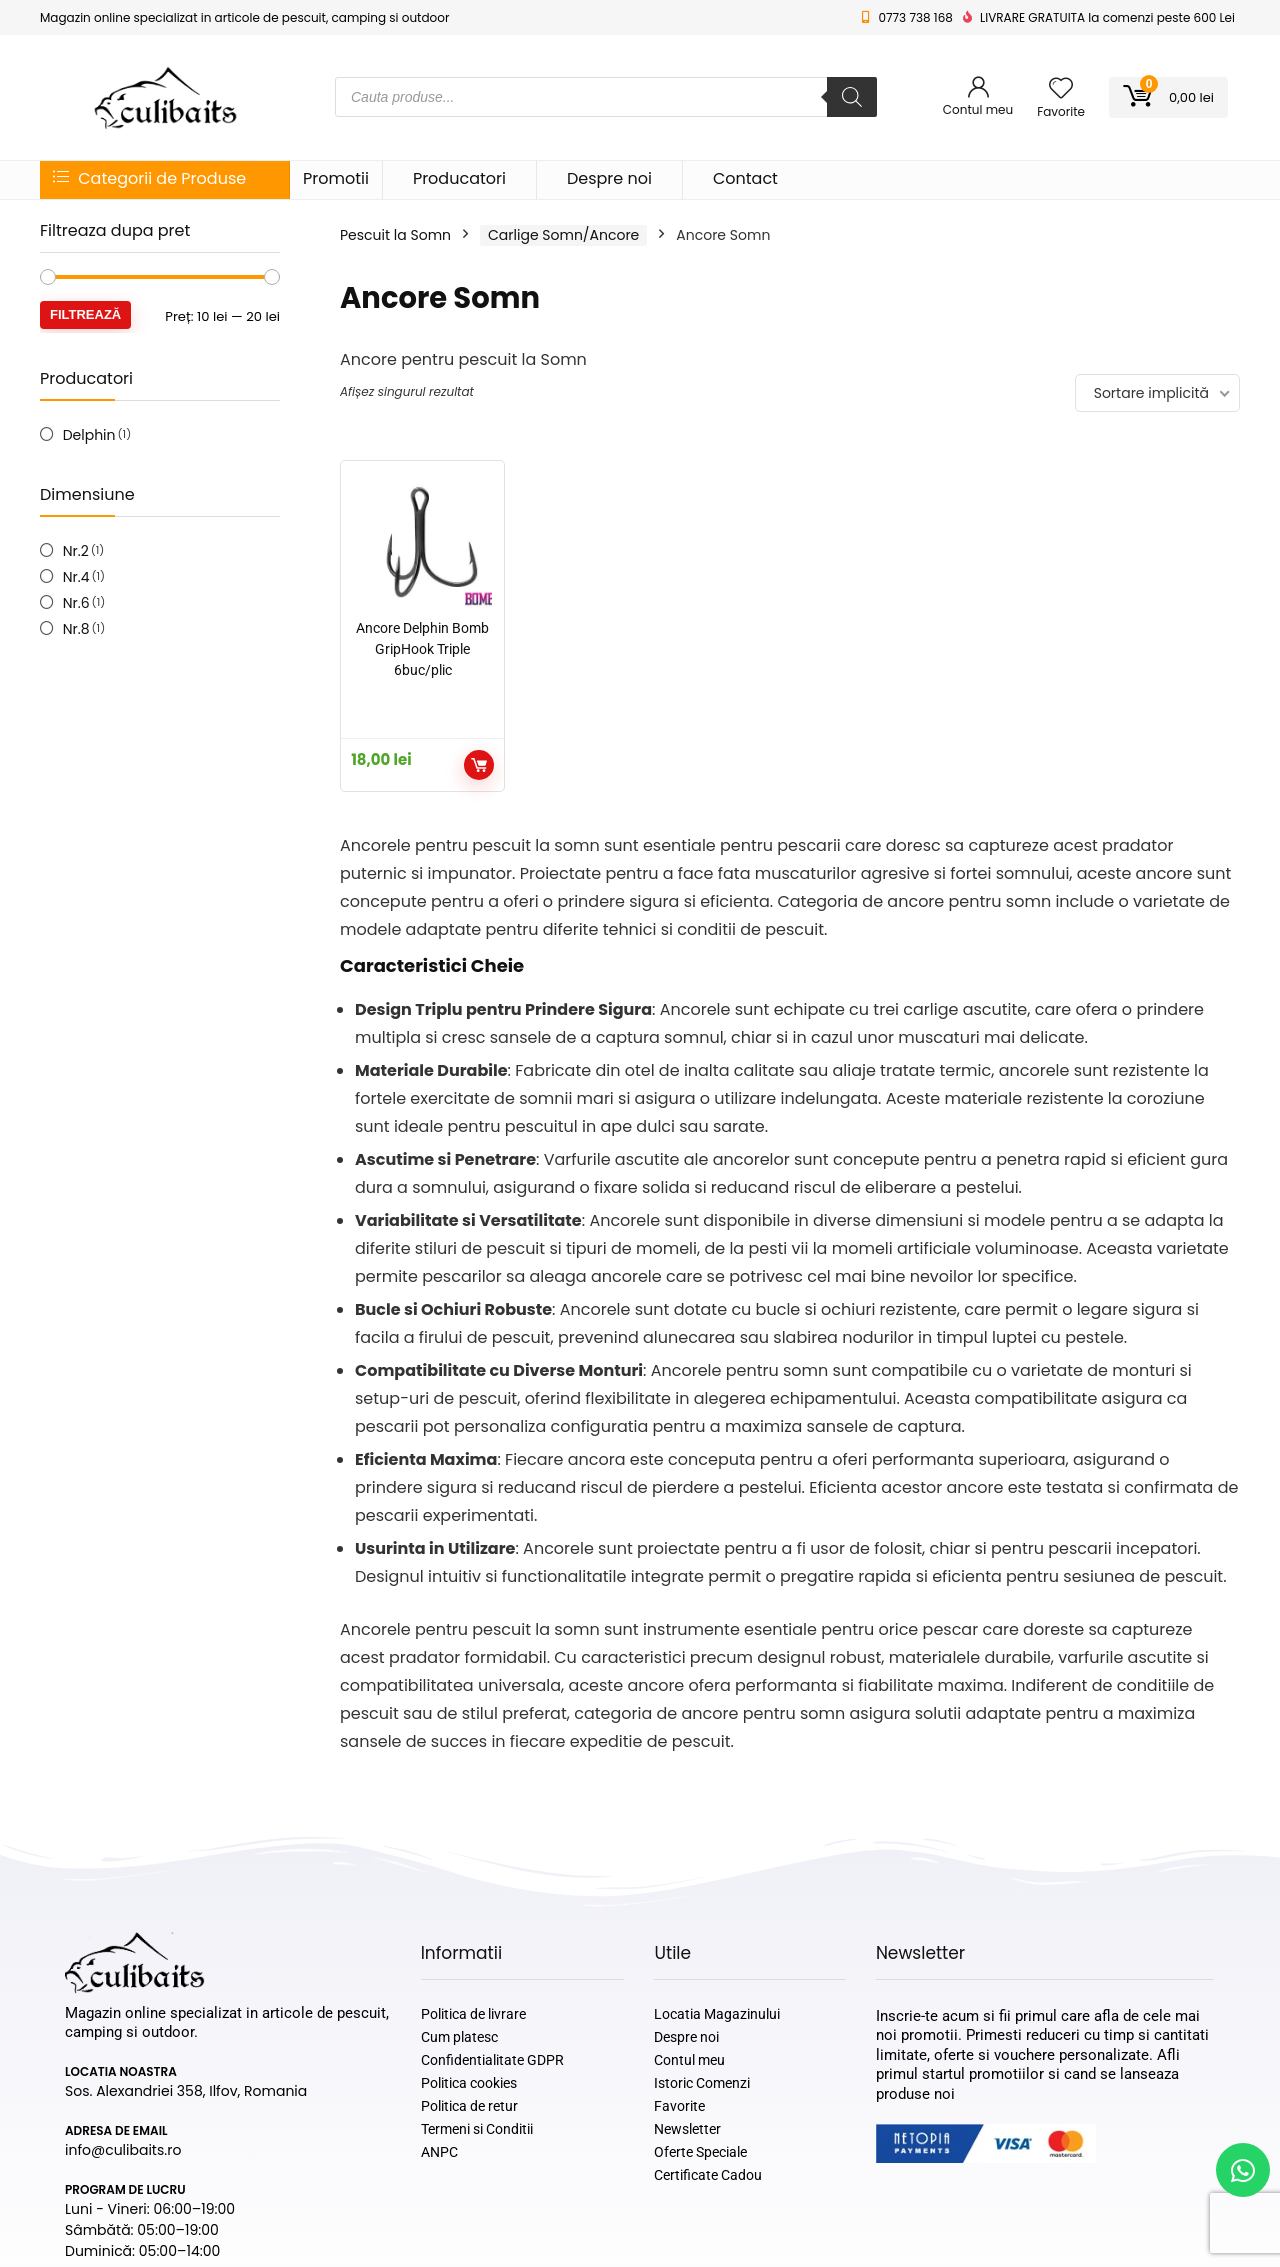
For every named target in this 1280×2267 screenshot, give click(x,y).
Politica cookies (469, 2083)
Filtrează (85, 314)
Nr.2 (76, 551)
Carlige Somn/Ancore (563, 235)
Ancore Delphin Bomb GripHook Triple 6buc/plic (422, 649)
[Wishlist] (1061, 89)
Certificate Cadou (708, 2175)
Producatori (459, 178)
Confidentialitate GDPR (492, 2060)
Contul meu (689, 2060)
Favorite (679, 2106)
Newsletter (687, 2129)
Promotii (336, 178)
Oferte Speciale (700, 2152)
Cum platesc (459, 2037)
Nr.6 (76, 603)
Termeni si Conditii (477, 2129)
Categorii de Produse (149, 178)
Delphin (89, 435)
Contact (745, 178)
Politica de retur (469, 2106)
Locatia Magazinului (717, 2014)
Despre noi (609, 178)
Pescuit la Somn (395, 235)
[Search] (852, 97)
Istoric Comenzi (702, 2083)
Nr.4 (76, 577)
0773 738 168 (915, 17)
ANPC (439, 2152)
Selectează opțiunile (479, 765)
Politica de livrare (473, 2014)
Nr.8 (76, 629)
